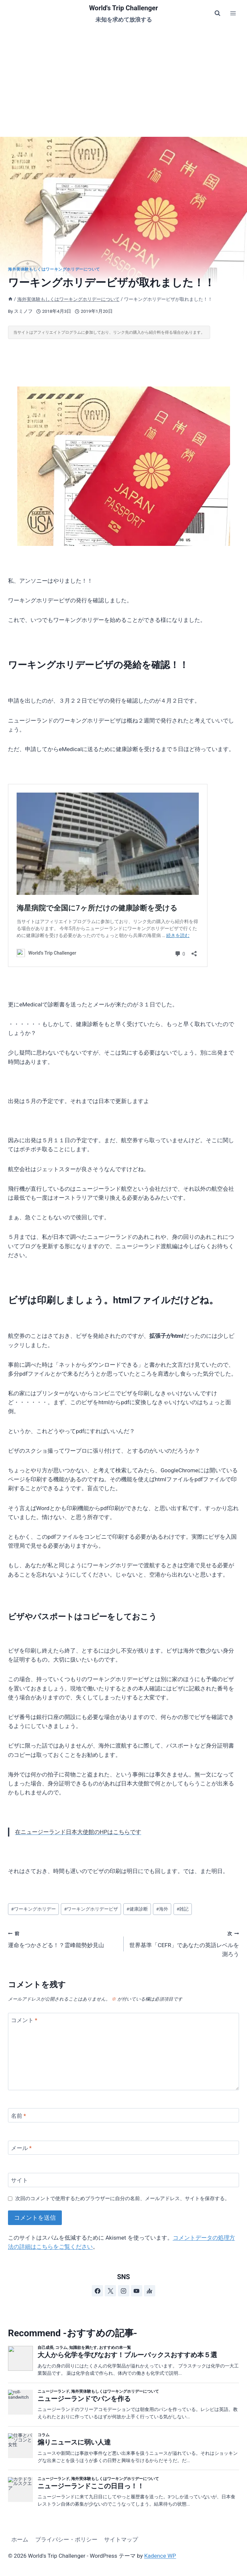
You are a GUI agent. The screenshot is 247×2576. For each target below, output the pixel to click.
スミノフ (23, 311)
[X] (110, 2290)
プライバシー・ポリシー (66, 2539)
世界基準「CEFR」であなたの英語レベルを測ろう (184, 1943)
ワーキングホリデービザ (91, 1909)
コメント (24, 2020)
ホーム (19, 2539)
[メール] (123, 2148)
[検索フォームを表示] (217, 13)
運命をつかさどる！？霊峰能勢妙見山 (63, 1938)
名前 (18, 2115)
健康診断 (137, 1909)
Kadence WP (160, 2555)
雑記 (182, 1909)
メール (21, 2148)
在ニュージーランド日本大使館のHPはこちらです (78, 1832)
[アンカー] (149, 2290)
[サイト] (123, 2180)
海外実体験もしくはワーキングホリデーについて (54, 269)
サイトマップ (121, 2539)
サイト (19, 2180)
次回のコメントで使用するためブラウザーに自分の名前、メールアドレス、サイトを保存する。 (122, 2198)
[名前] (123, 2115)
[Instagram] (123, 2290)
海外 (162, 1909)
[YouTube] (136, 2290)
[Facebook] (97, 2290)
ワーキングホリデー (33, 1909)
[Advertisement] (123, 76)
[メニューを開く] (233, 13)
